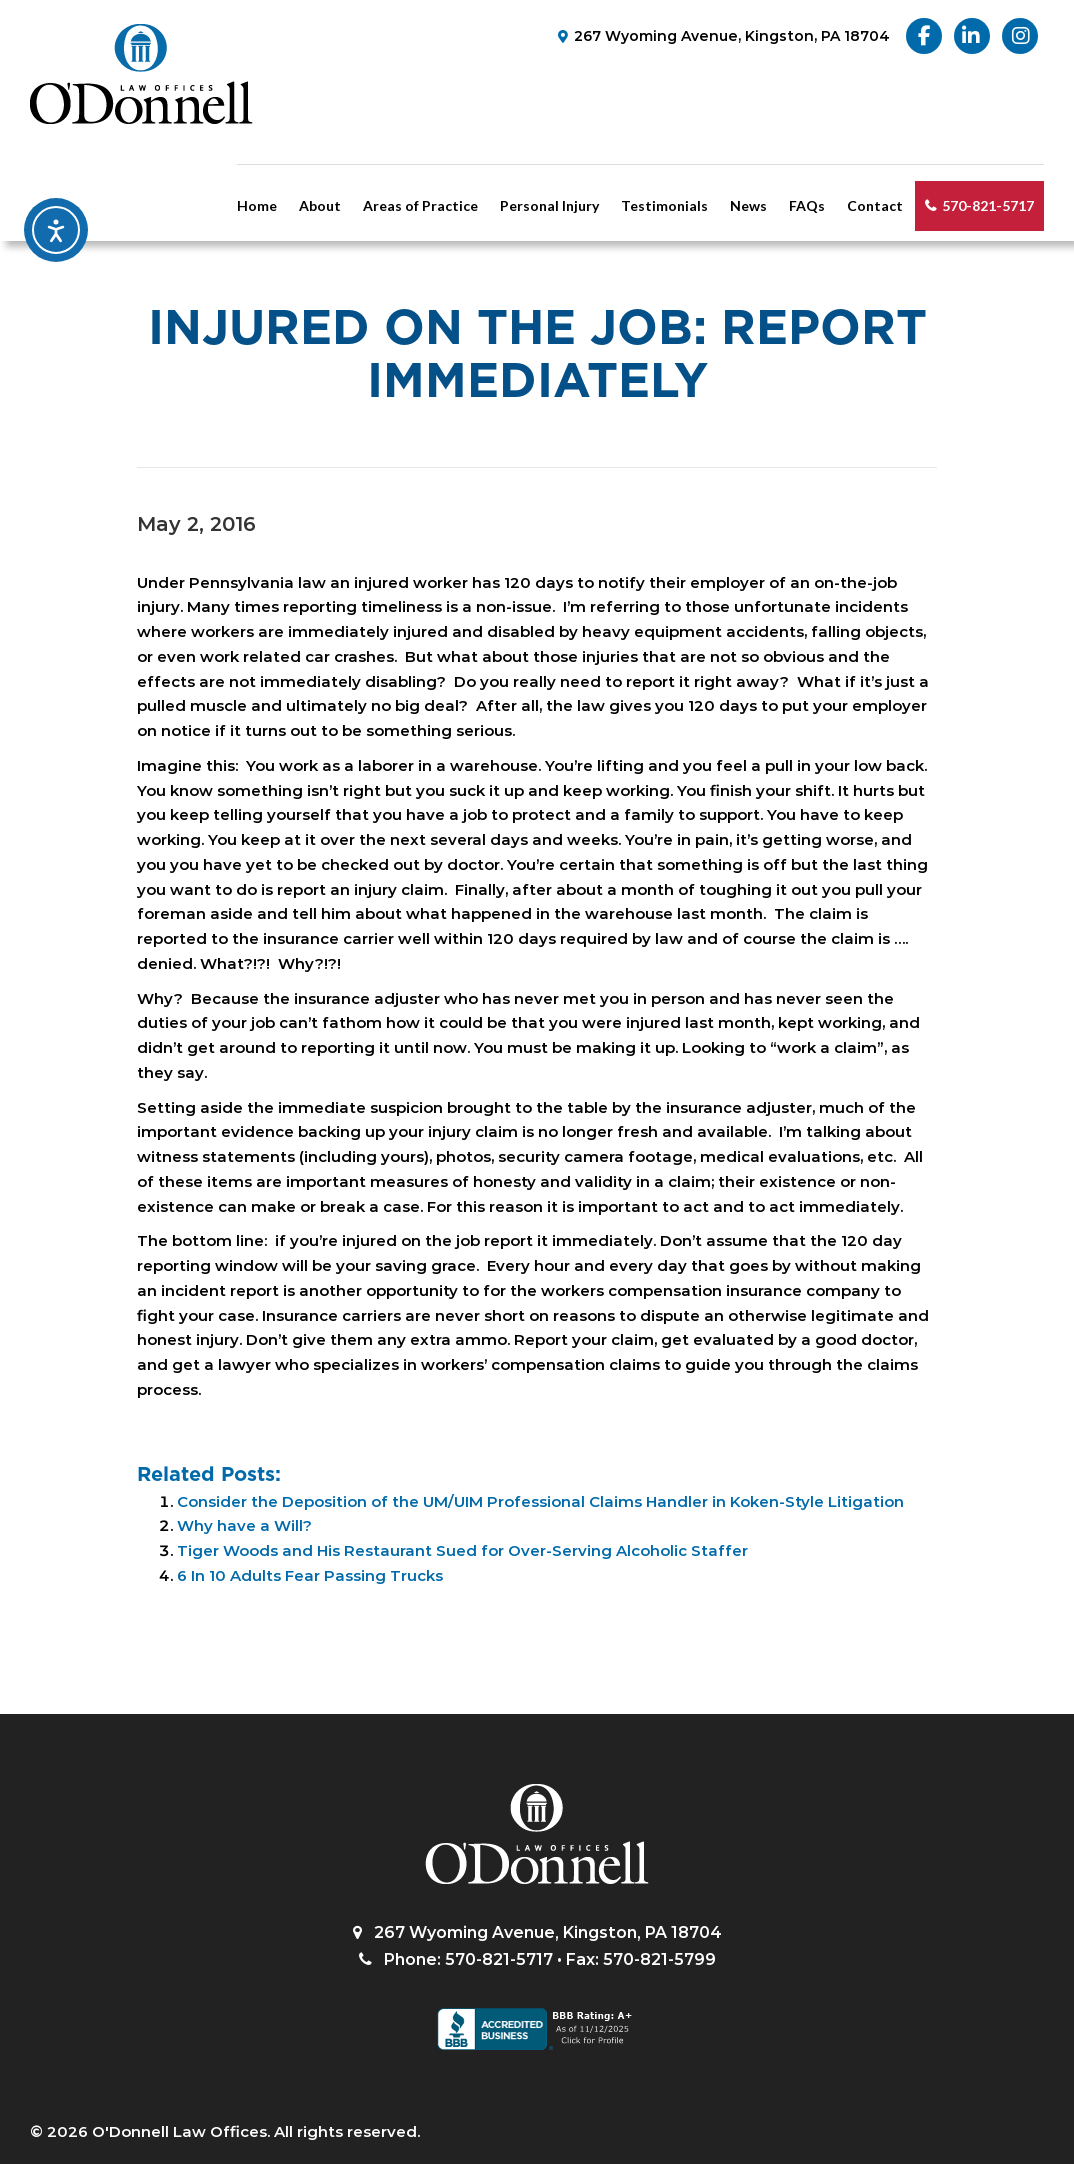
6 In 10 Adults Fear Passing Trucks (310, 1575)
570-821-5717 (988, 205)
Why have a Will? (244, 1525)
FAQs (807, 205)
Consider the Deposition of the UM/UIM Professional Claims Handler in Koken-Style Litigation (540, 1501)
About (320, 205)
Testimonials (664, 205)
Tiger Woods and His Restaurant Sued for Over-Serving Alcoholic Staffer (462, 1550)
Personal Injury (549, 205)
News (748, 205)
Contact (875, 205)
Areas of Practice (420, 205)
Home (257, 205)
